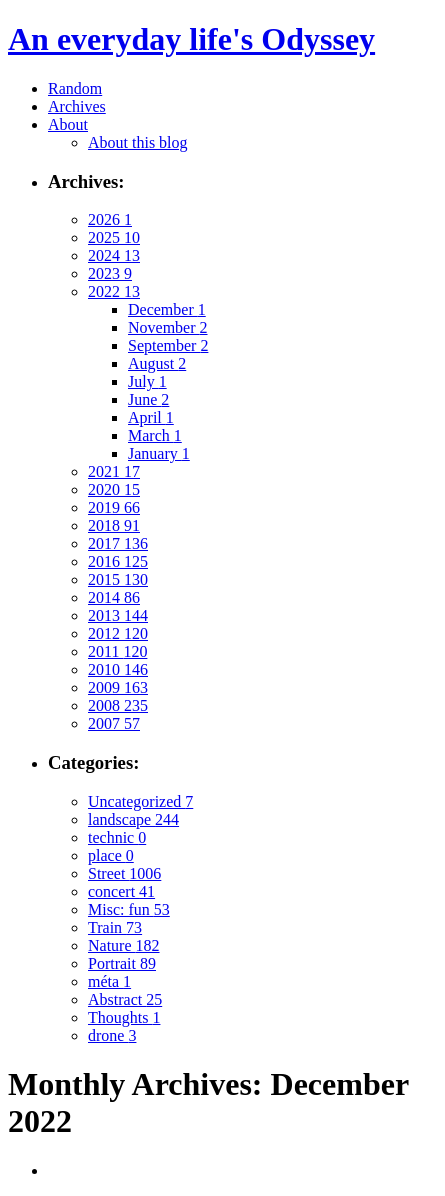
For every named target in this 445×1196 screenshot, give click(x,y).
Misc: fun (129, 909)
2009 (118, 687)
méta (109, 981)
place (111, 855)
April (151, 417)
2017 (118, 543)
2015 (118, 579)
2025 (114, 237)
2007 (114, 723)
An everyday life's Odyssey (191, 39)
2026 (110, 219)
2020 (114, 489)
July (147, 381)
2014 (114, 597)
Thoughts (124, 1017)
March (155, 435)
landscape (133, 819)
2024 (114, 255)
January (159, 453)
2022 (114, 291)
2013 (118, 615)
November (168, 327)
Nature (124, 945)
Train (115, 927)
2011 (117, 651)
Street (124, 873)
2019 (114, 507)
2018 (114, 525)
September (168, 345)
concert (121, 891)
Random (75, 88)
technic (117, 837)
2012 (118, 633)
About (68, 124)
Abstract (125, 999)
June (148, 399)
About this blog (138, 142)
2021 (114, 471)
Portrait (122, 963)
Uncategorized (140, 801)
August (157, 363)
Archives (77, 106)
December (167, 309)
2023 (110, 273)
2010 (118, 669)
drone (112, 1035)
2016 (118, 561)
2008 (118, 705)
